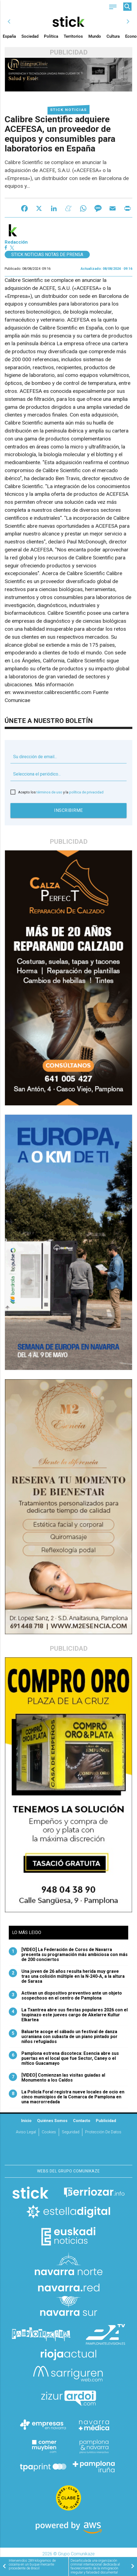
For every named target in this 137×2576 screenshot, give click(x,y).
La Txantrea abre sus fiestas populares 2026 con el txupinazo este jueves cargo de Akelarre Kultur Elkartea (68, 2015)
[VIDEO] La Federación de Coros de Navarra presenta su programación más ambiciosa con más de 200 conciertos (68, 1954)
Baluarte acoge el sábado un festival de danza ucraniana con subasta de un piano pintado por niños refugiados (63, 2036)
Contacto (81, 2120)
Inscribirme (68, 810)
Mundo (94, 36)
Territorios (73, 36)
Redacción (16, 242)
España (9, 36)
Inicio (26, 2120)
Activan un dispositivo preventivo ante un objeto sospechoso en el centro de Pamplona (65, 1996)
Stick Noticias (68, 109)
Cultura (113, 36)
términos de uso (49, 792)
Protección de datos (103, 2132)
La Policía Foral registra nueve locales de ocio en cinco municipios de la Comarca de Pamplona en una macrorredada (66, 2097)
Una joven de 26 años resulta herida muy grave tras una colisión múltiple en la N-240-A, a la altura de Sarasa (67, 1976)
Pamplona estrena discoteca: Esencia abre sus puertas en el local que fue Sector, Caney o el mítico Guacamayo (64, 2058)
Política (51, 36)
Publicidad (106, 2120)
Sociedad (29, 36)
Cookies (49, 2132)
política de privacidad (86, 792)
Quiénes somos (52, 2120)
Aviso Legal (26, 2132)
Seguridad (70, 2132)
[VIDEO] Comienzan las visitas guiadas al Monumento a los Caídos (57, 2078)
